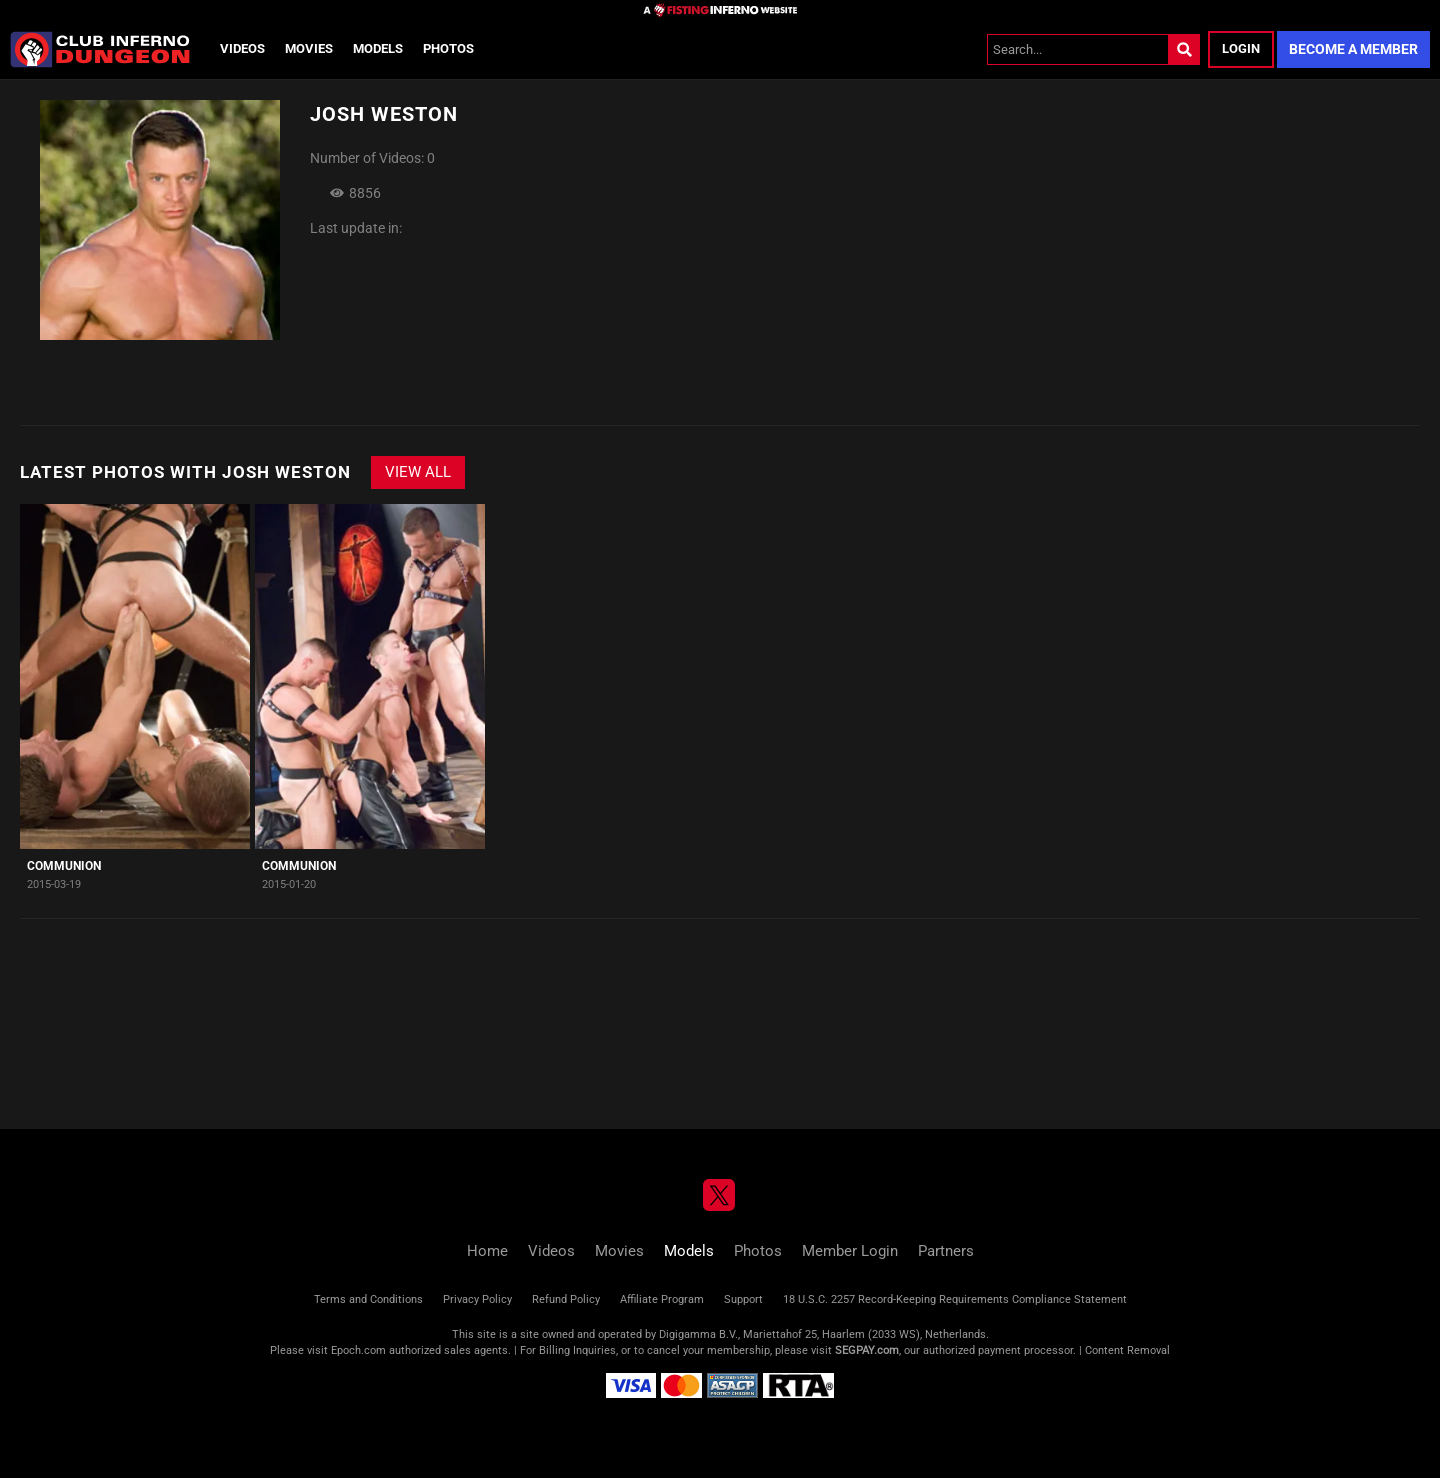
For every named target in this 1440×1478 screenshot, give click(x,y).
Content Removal (1127, 1350)
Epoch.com (358, 1350)
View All (418, 472)
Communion (64, 866)
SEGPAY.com (867, 1350)
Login (1241, 48)
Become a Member (1353, 49)
